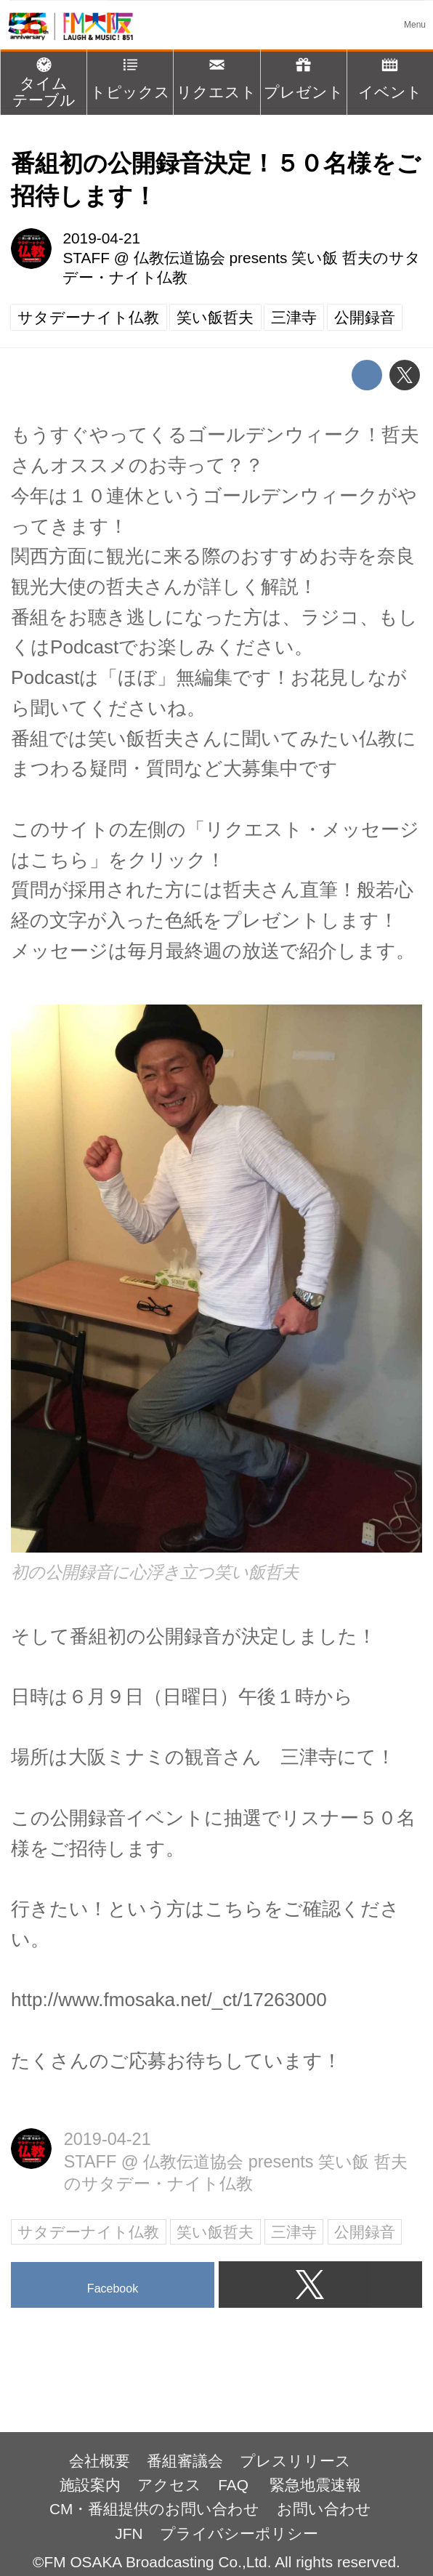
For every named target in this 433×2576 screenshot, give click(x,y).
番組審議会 (185, 2460)
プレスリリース (295, 2460)
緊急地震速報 (315, 2484)
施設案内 (90, 2484)
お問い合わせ (324, 2508)
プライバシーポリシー (239, 2533)
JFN (128, 2533)
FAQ (235, 2484)
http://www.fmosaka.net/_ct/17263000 (169, 2000)
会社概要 (99, 2460)
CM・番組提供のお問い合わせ (154, 2508)
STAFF (86, 257)
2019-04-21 (101, 238)
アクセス (169, 2484)
